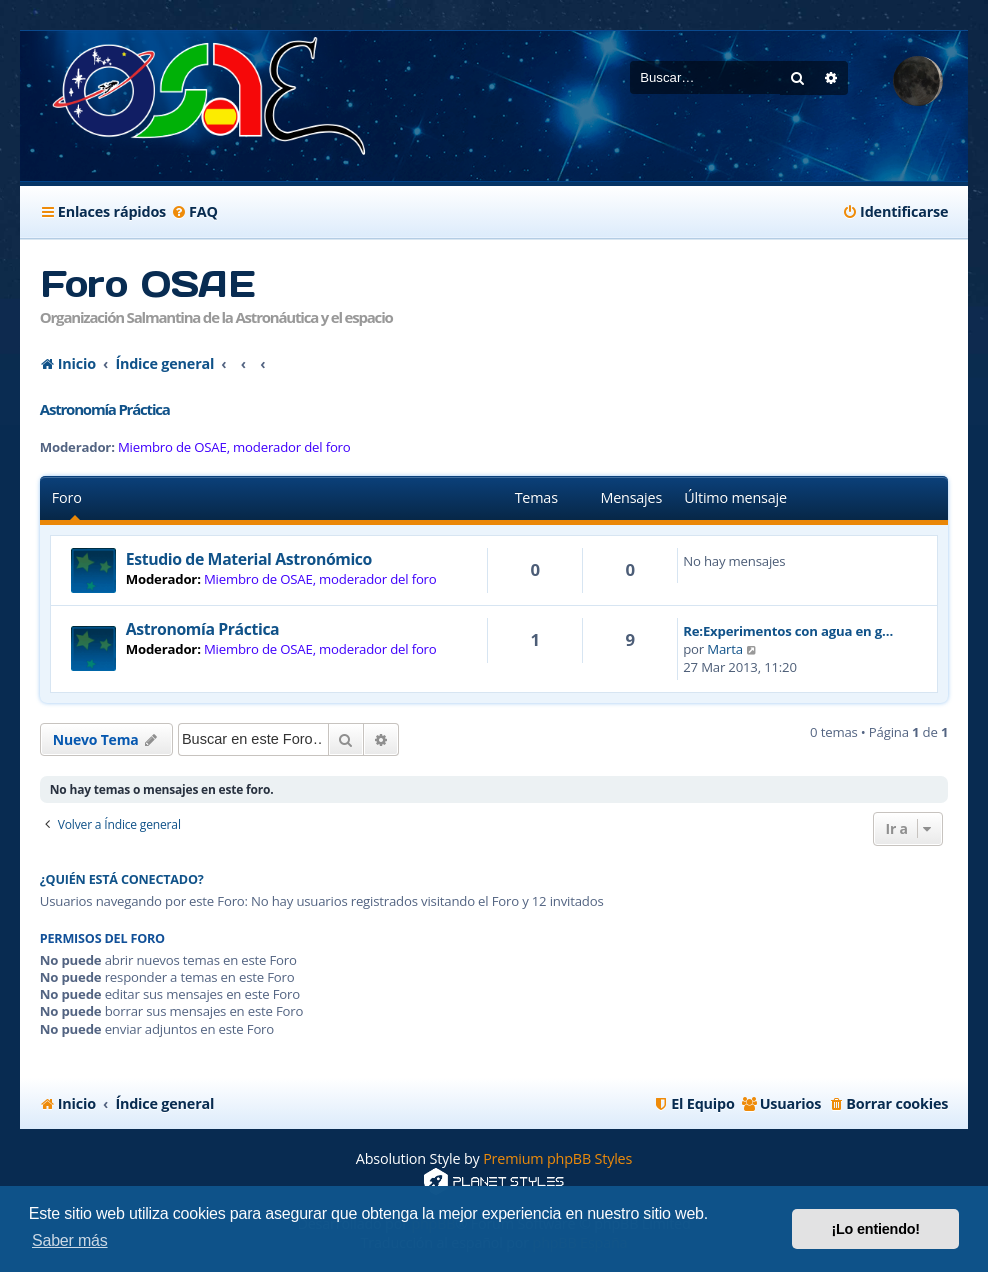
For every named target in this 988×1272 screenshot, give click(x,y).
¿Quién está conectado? (122, 879)
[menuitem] (194, 212)
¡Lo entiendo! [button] (875, 1229)
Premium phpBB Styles (557, 1158)
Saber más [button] (70, 1240)
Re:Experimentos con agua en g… (788, 631)
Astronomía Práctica (105, 409)
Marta (725, 649)
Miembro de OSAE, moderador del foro (234, 447)
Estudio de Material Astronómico (249, 559)
